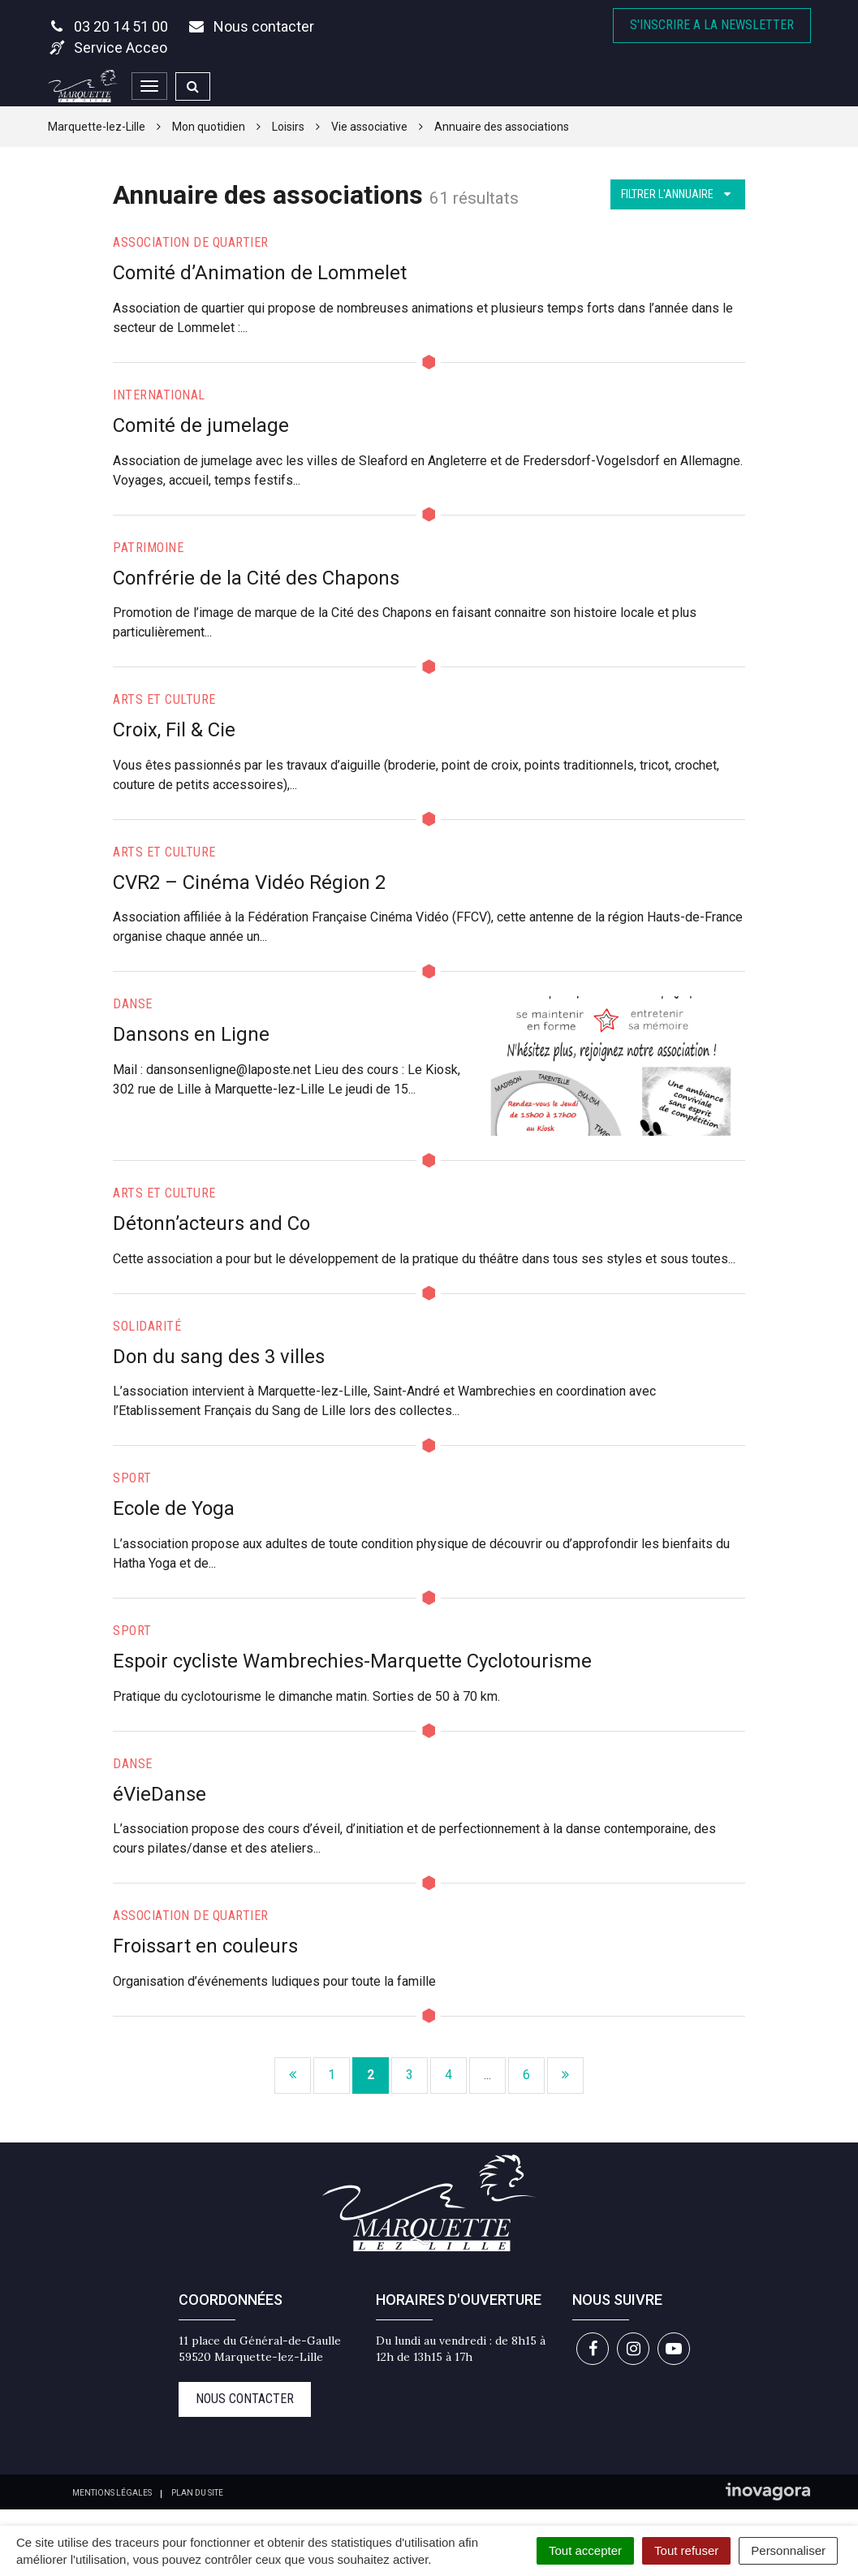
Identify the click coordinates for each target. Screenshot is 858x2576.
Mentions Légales (112, 2492)
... (487, 2074)
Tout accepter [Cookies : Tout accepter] (585, 2550)
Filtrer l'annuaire (678, 194)
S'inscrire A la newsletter (712, 24)
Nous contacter (245, 2398)
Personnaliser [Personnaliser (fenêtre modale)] (788, 2550)
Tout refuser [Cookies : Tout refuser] (686, 2550)
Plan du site (197, 2492)
